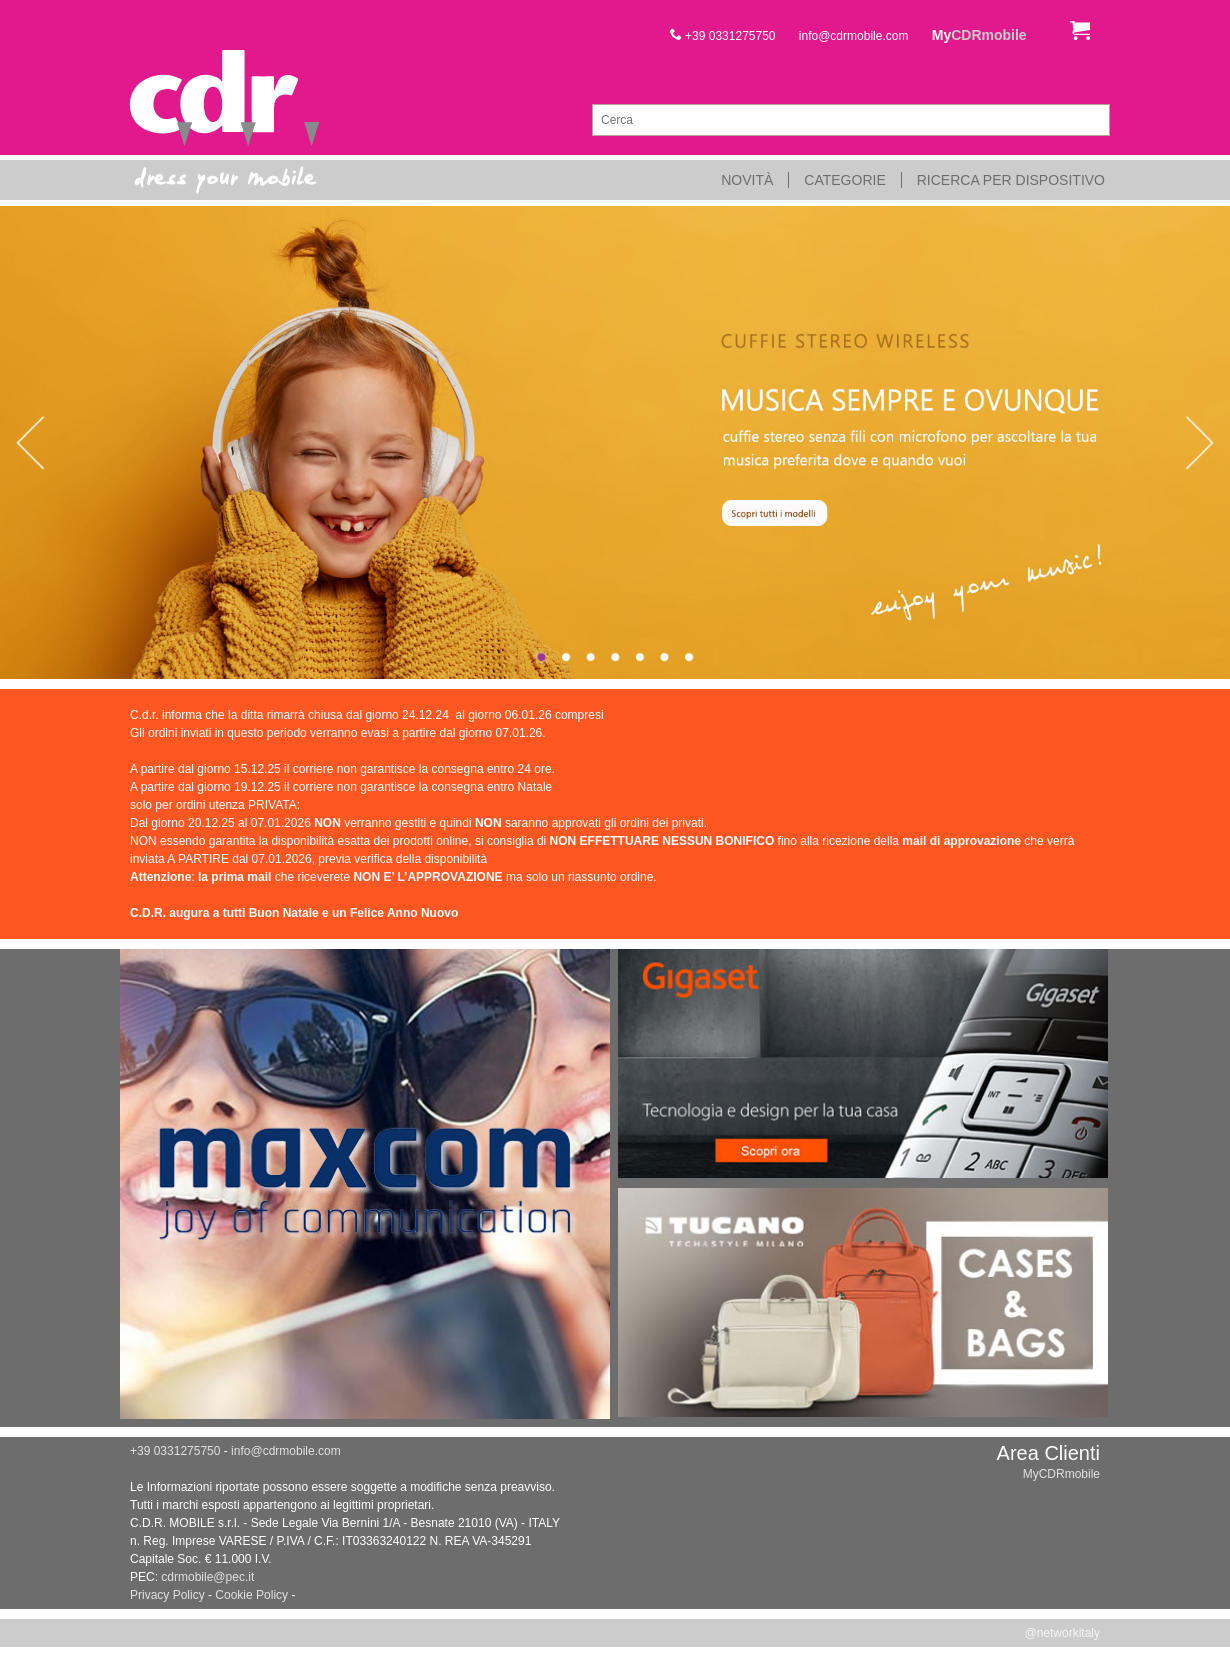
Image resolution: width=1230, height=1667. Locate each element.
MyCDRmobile (1061, 1474)
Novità (747, 180)
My (979, 35)
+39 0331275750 (723, 36)
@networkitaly (1062, 1633)
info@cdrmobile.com (854, 36)
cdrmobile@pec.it (207, 1577)
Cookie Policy (251, 1595)
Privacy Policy (167, 1595)
